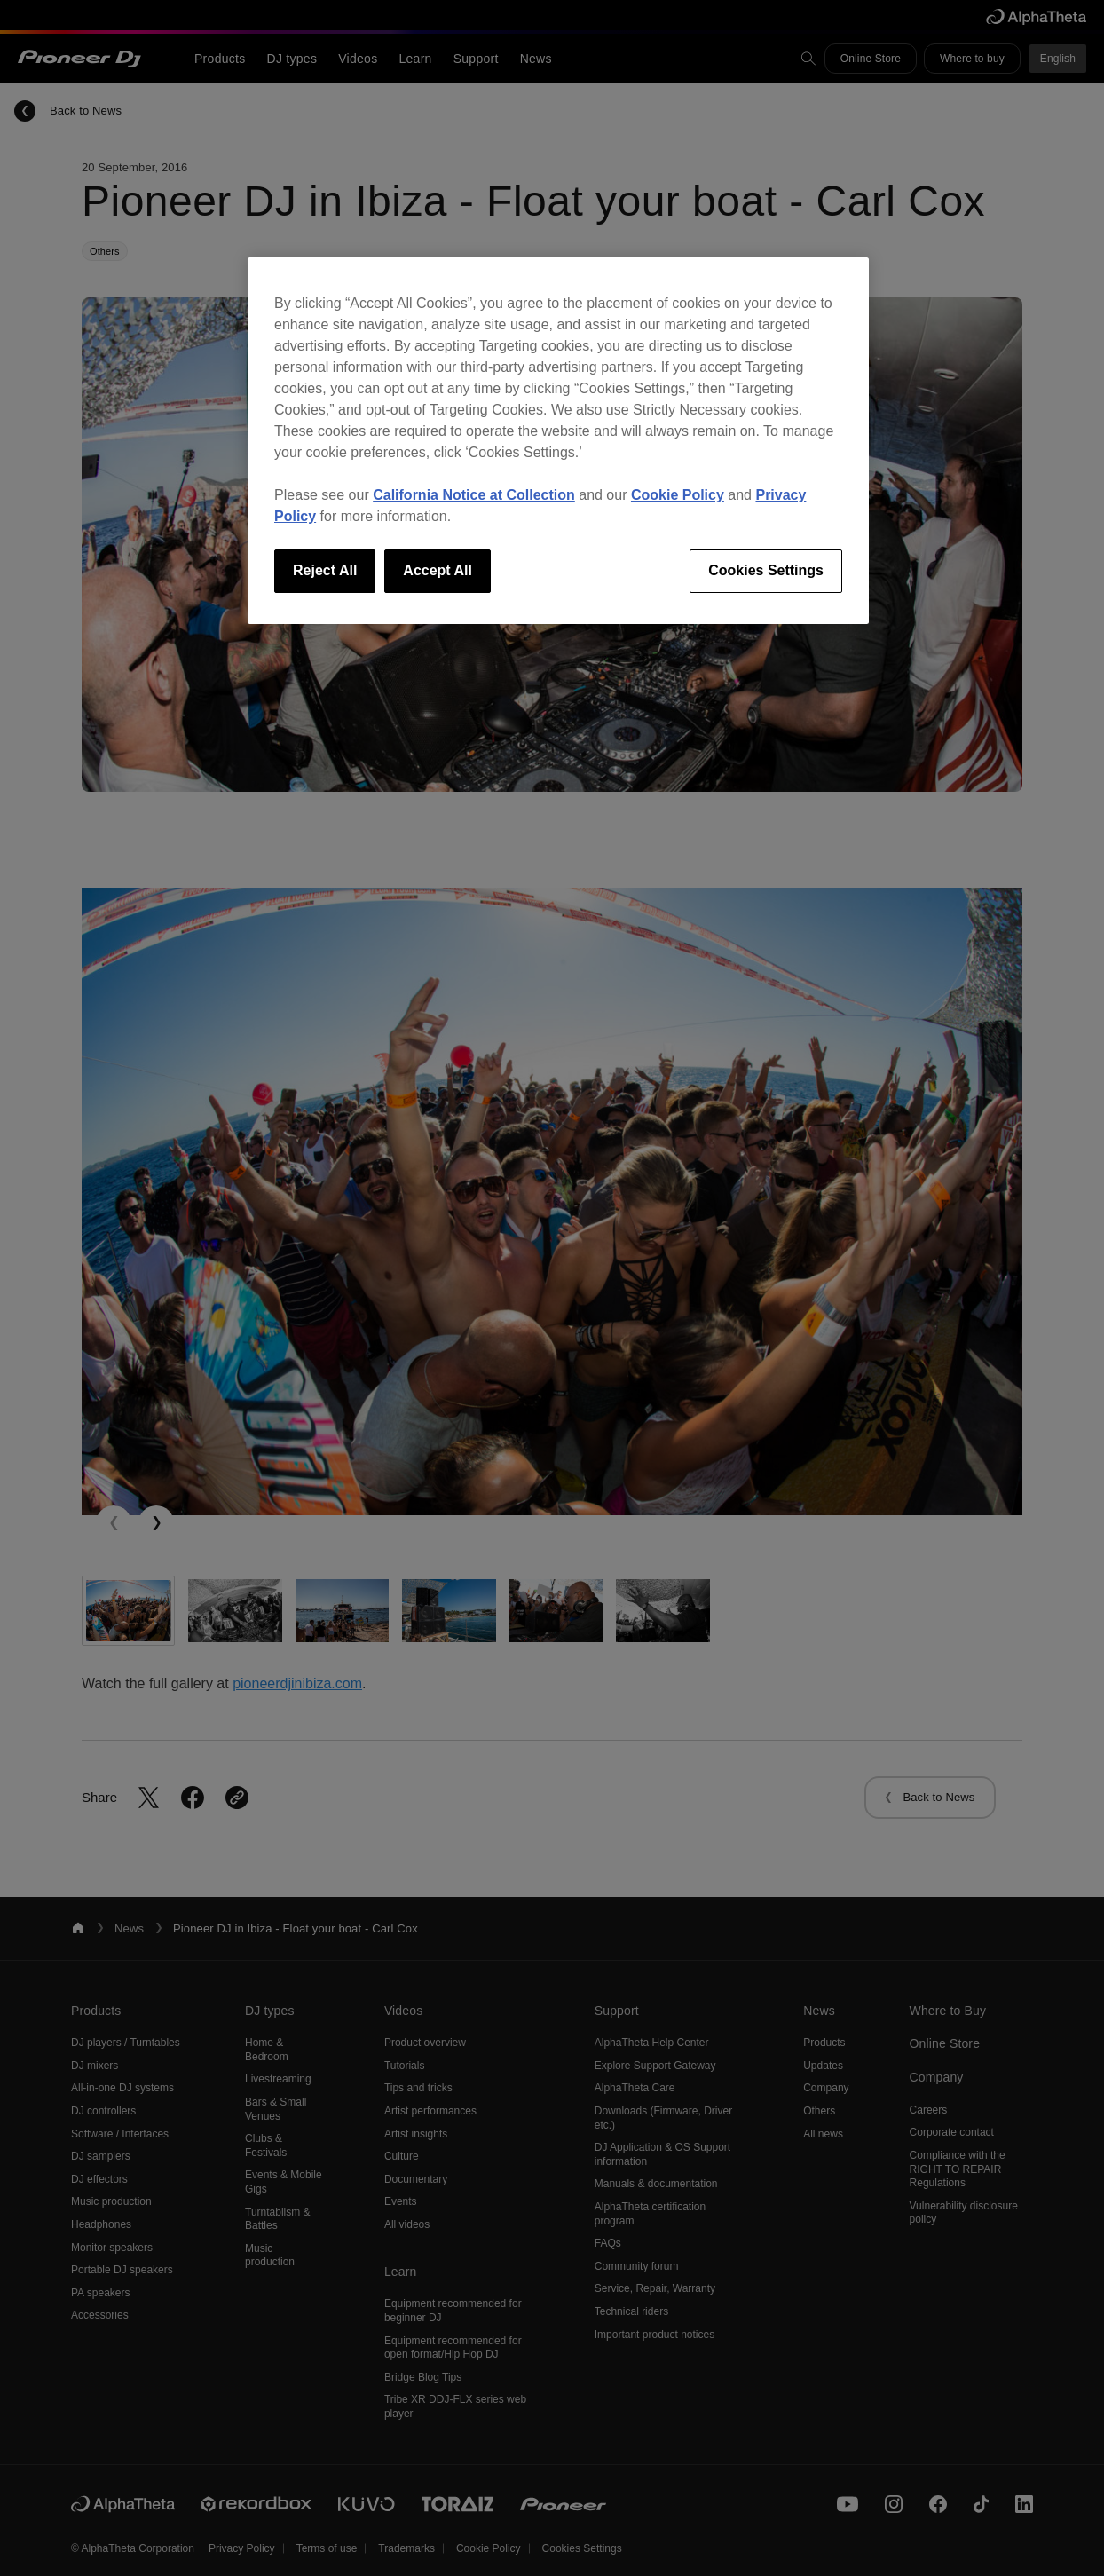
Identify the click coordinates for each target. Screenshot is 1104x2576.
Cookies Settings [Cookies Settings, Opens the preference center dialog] (766, 570)
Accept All (437, 570)
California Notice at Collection (474, 494)
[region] (558, 440)
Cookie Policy (677, 494)
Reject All (325, 570)
